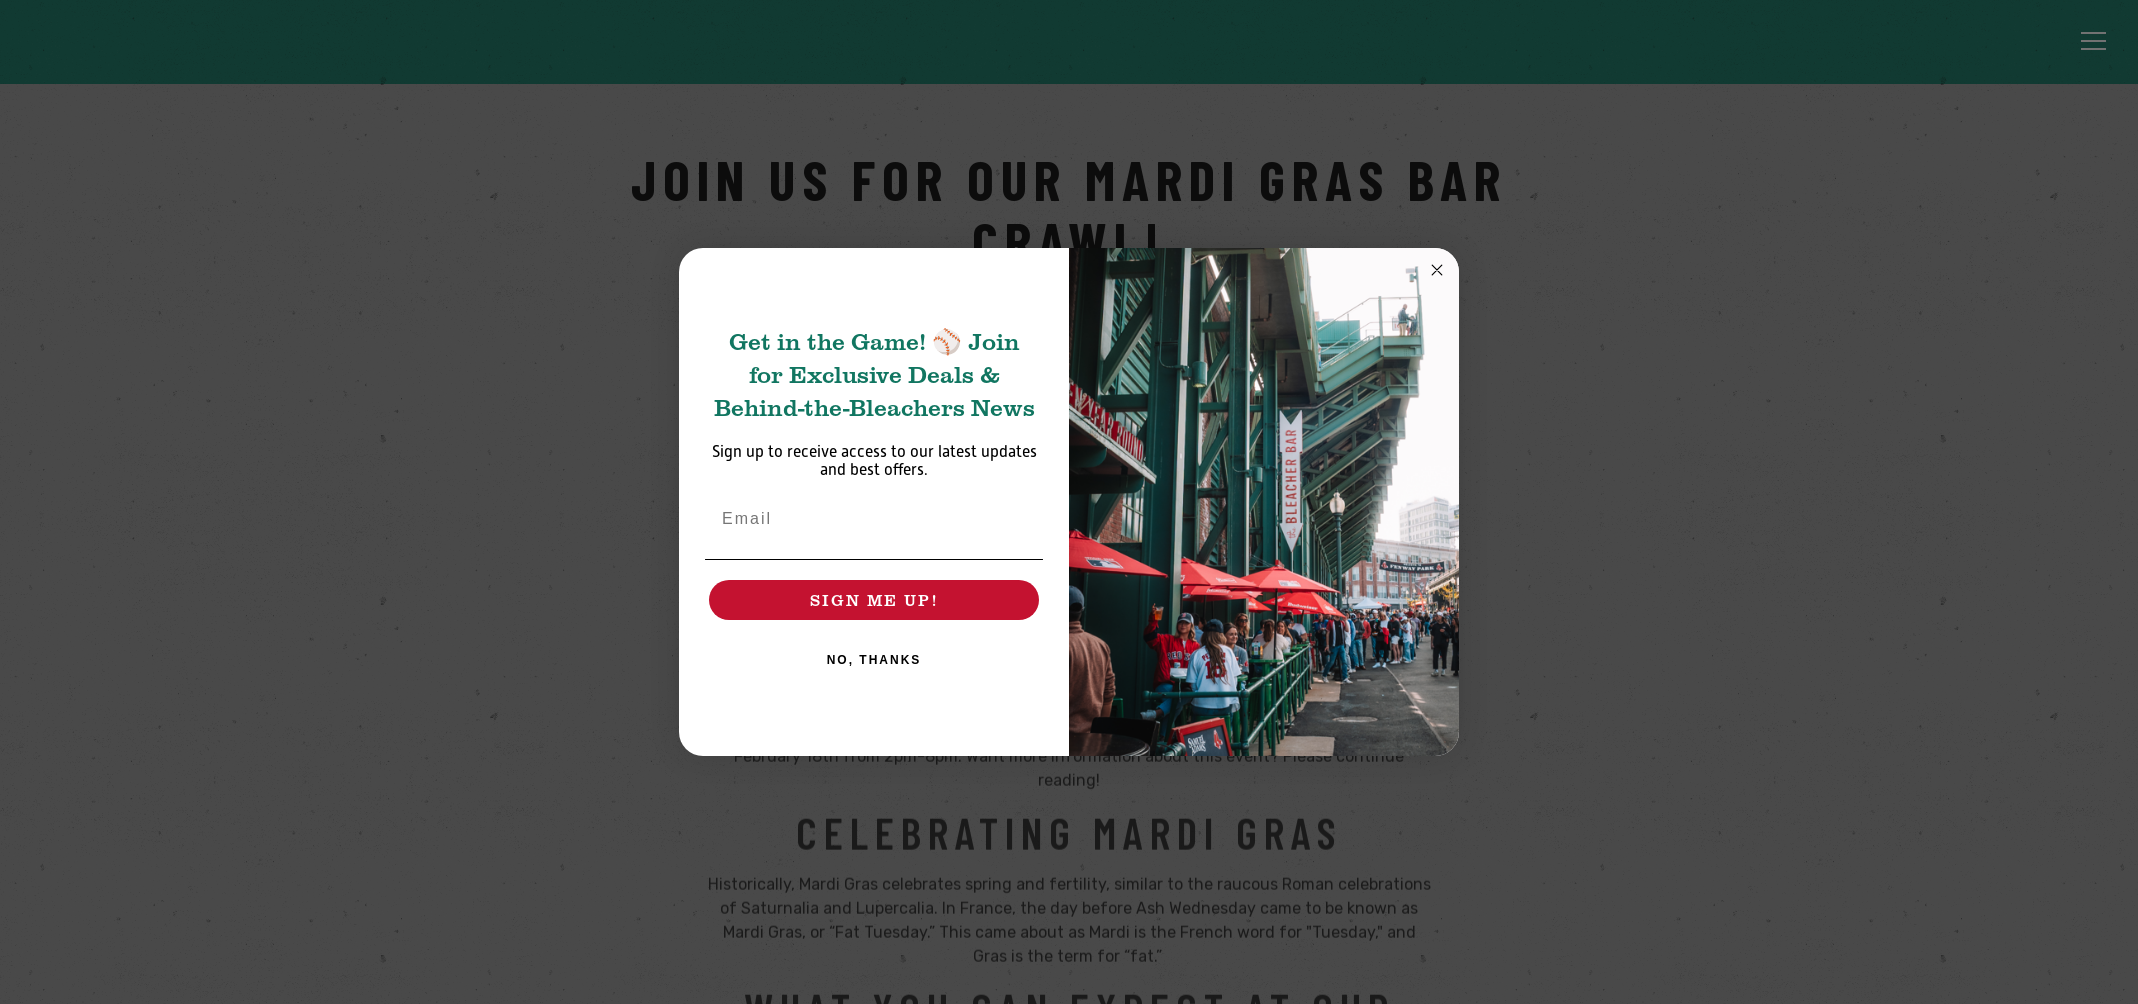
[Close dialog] (1437, 270)
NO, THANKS (874, 660)
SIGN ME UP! (874, 599)
